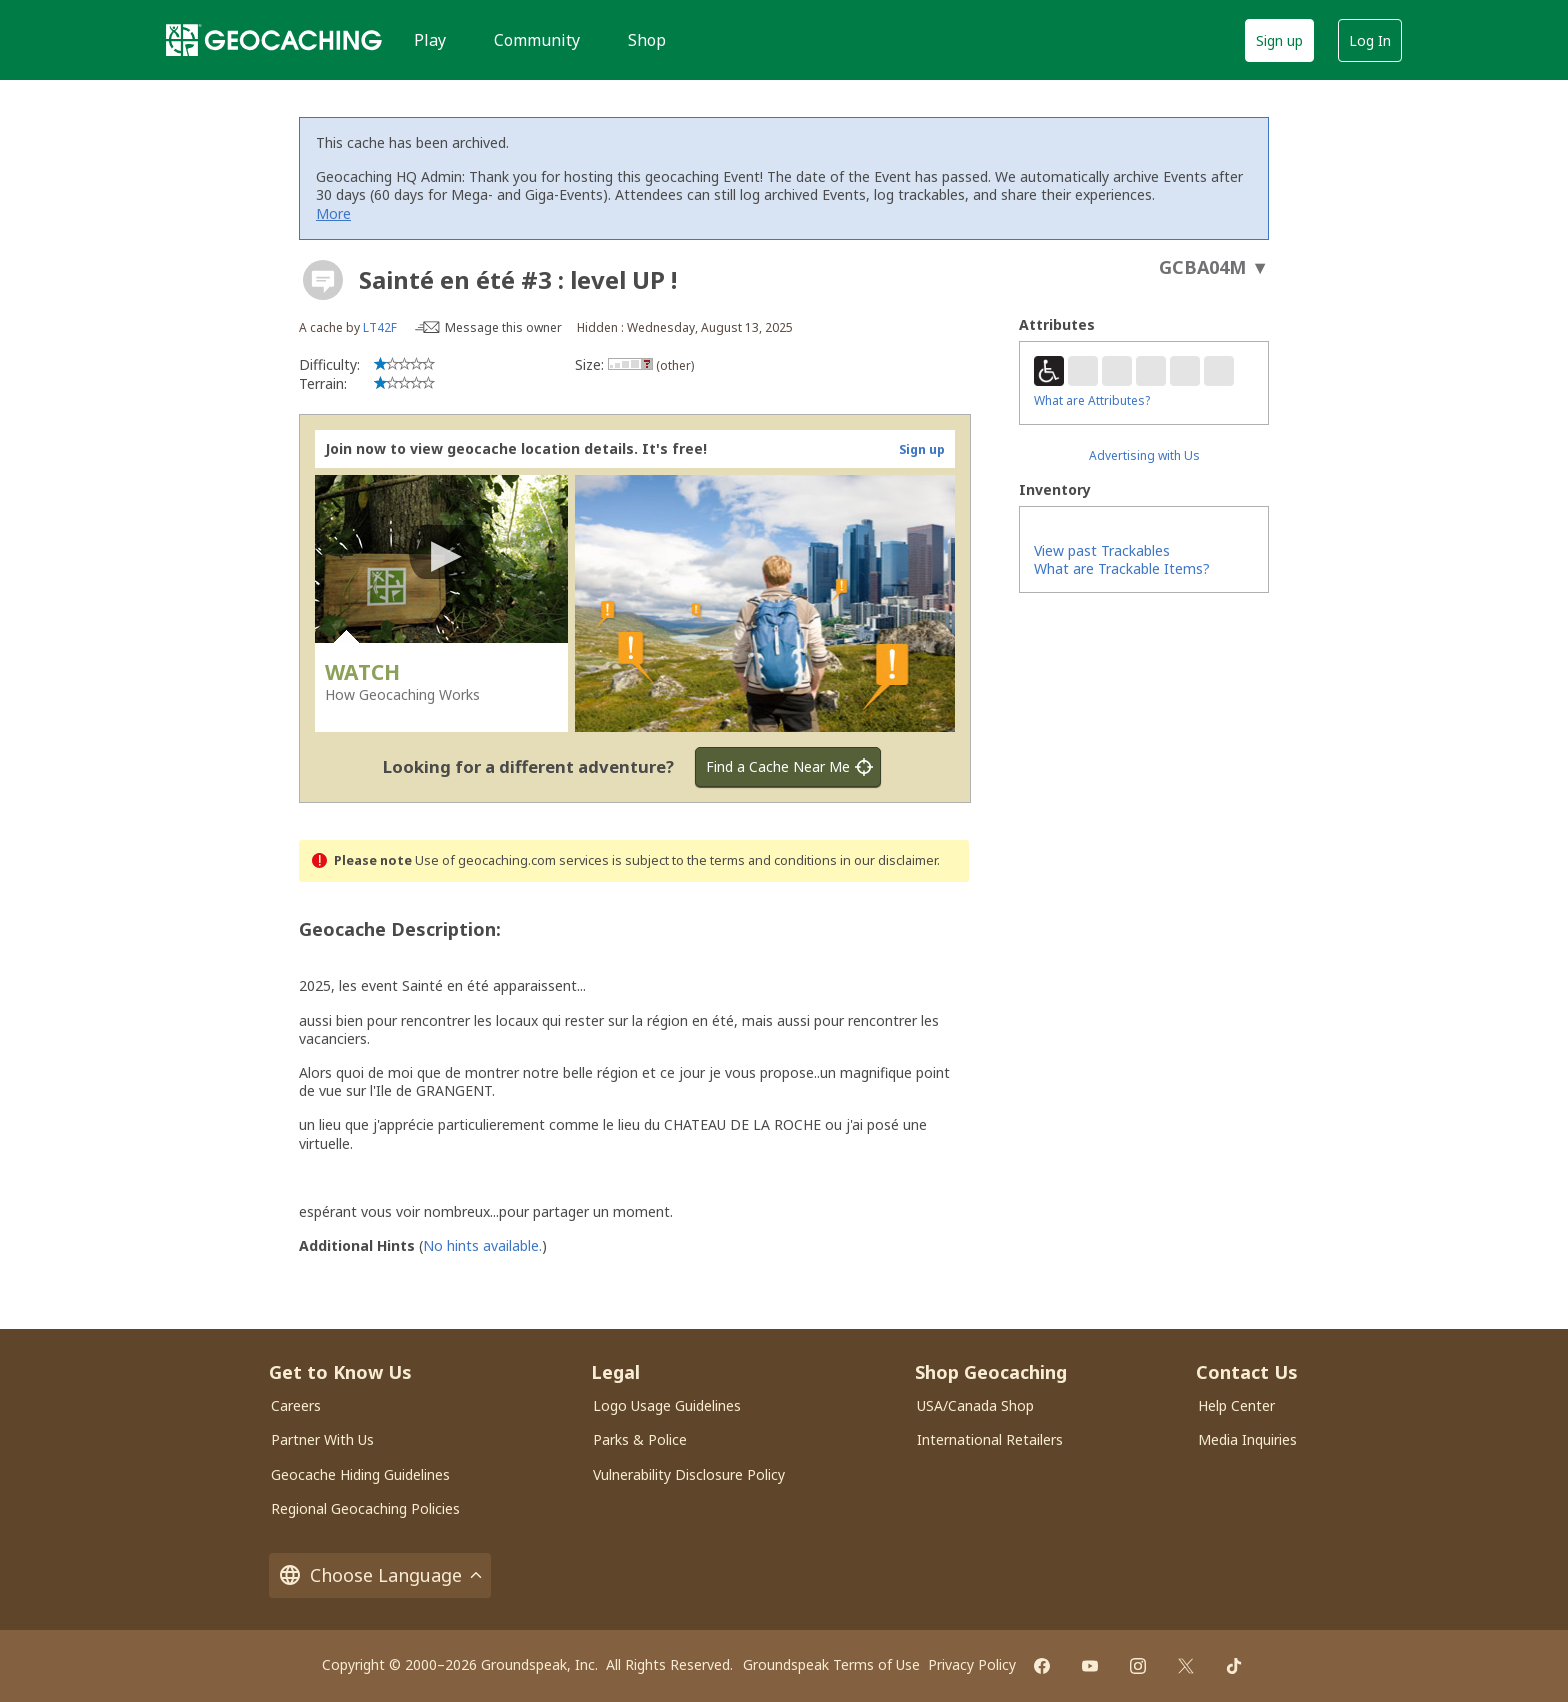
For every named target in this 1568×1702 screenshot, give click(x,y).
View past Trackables (1102, 550)
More (333, 213)
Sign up (1279, 40)
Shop (647, 40)
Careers (296, 1405)
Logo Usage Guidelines (667, 1405)
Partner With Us (322, 1439)
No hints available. (482, 1245)
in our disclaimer (888, 860)
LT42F (380, 327)
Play (430, 40)
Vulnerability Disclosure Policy (689, 1474)
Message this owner (503, 327)
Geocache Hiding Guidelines (360, 1474)
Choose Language (380, 1575)
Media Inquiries (1247, 1439)
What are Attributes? (1092, 400)
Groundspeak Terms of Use (831, 1664)
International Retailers (990, 1439)
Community (537, 40)
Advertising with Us (1144, 455)
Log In (1370, 40)
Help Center (1236, 1405)
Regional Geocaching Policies (365, 1508)
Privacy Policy (972, 1664)
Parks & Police (640, 1439)
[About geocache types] (323, 280)
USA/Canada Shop (975, 1405)
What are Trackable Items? (1122, 568)
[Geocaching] (274, 40)
